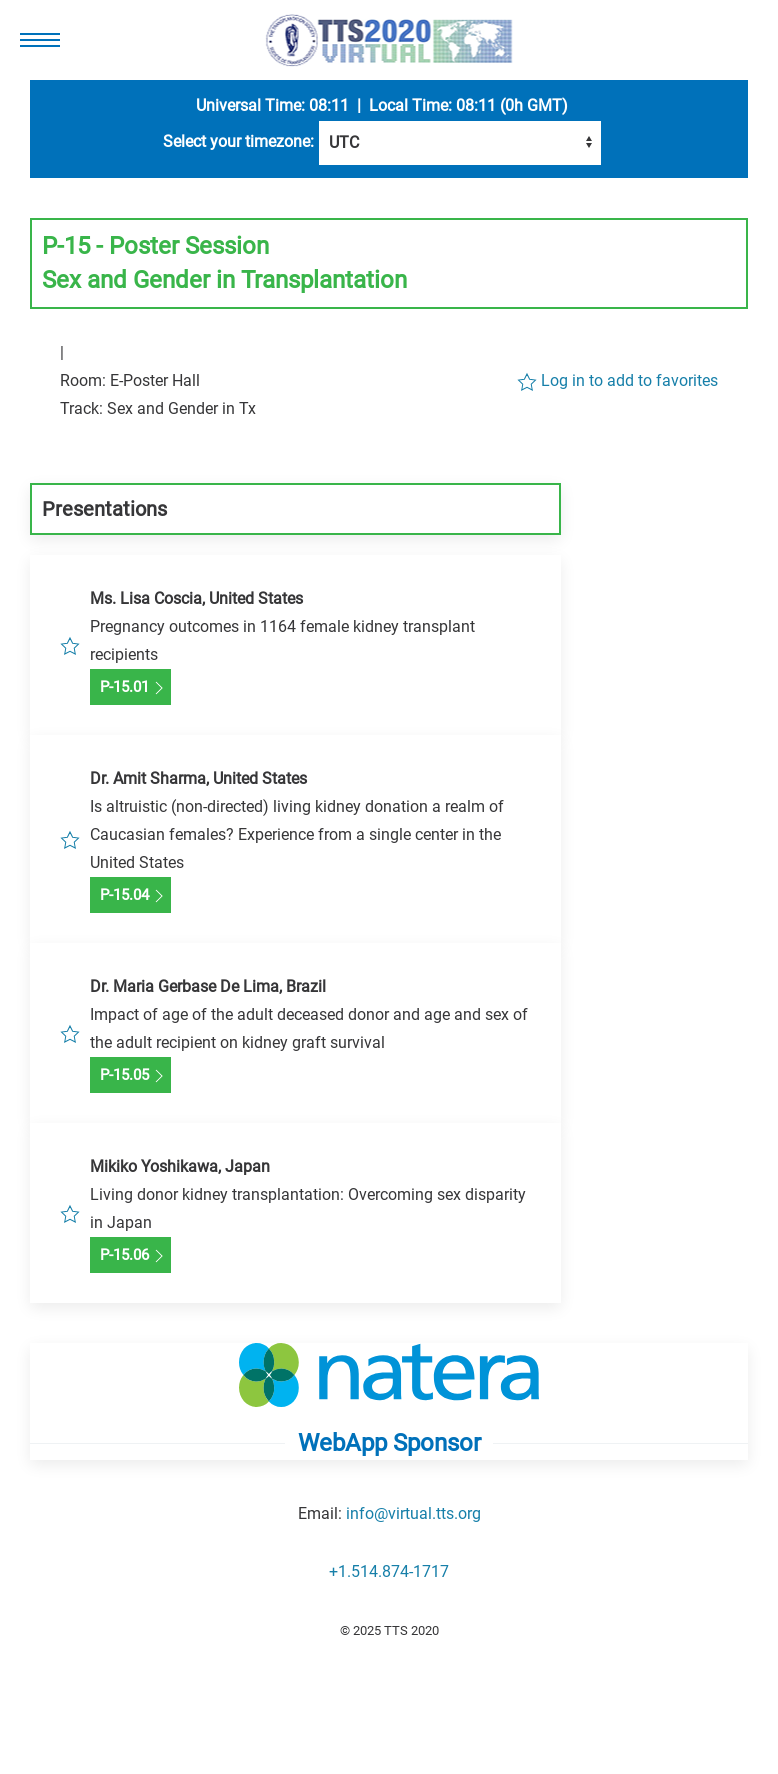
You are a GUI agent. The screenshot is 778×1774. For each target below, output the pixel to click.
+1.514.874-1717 (389, 1571)
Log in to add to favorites (617, 381)
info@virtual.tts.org (413, 1513)
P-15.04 (130, 896)
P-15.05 (130, 1076)
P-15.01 (130, 688)
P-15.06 (130, 1256)
